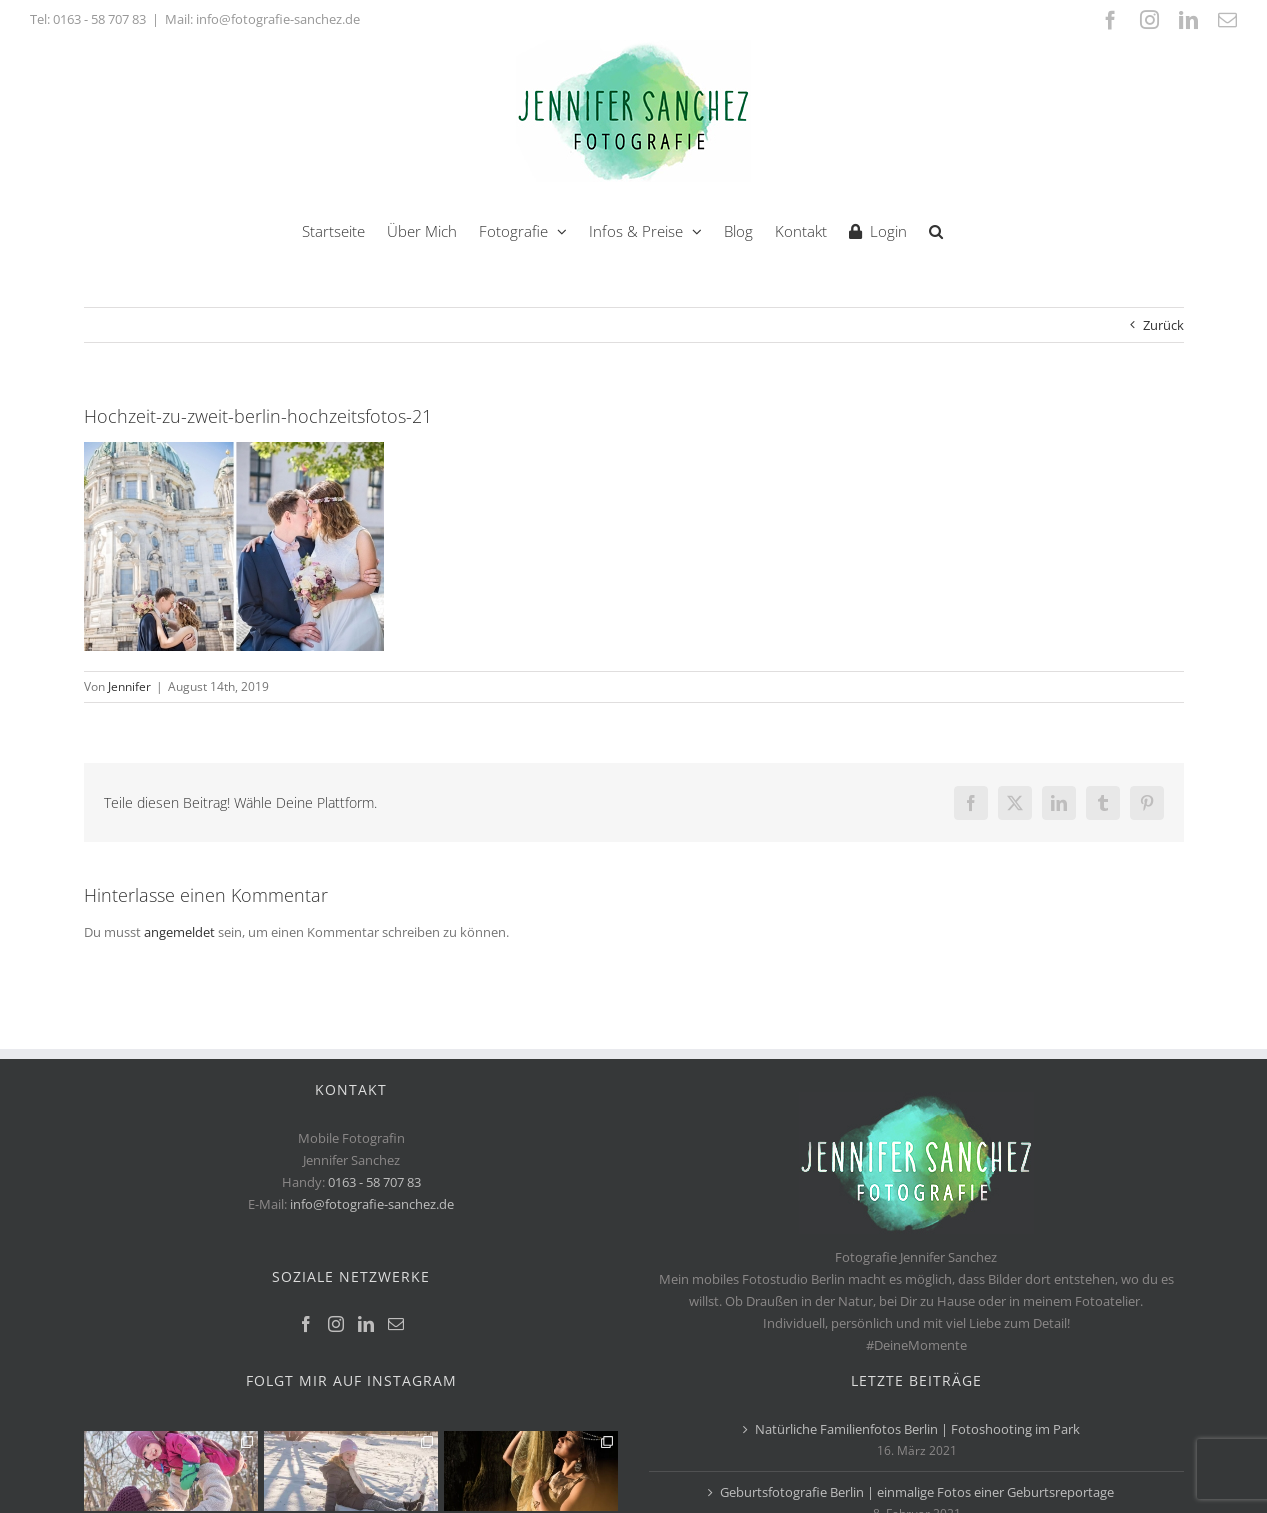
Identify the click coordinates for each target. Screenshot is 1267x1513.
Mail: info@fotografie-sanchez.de (262, 19)
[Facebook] (306, 1324)
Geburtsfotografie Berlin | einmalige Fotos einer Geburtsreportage (917, 1492)
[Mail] (396, 1324)
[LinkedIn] (366, 1324)
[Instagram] (336, 1324)
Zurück (1163, 325)
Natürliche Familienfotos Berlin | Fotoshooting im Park (917, 1429)
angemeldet (179, 932)
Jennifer (129, 686)
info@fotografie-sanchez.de (372, 1204)
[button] (936, 229)
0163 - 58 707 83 (99, 19)
